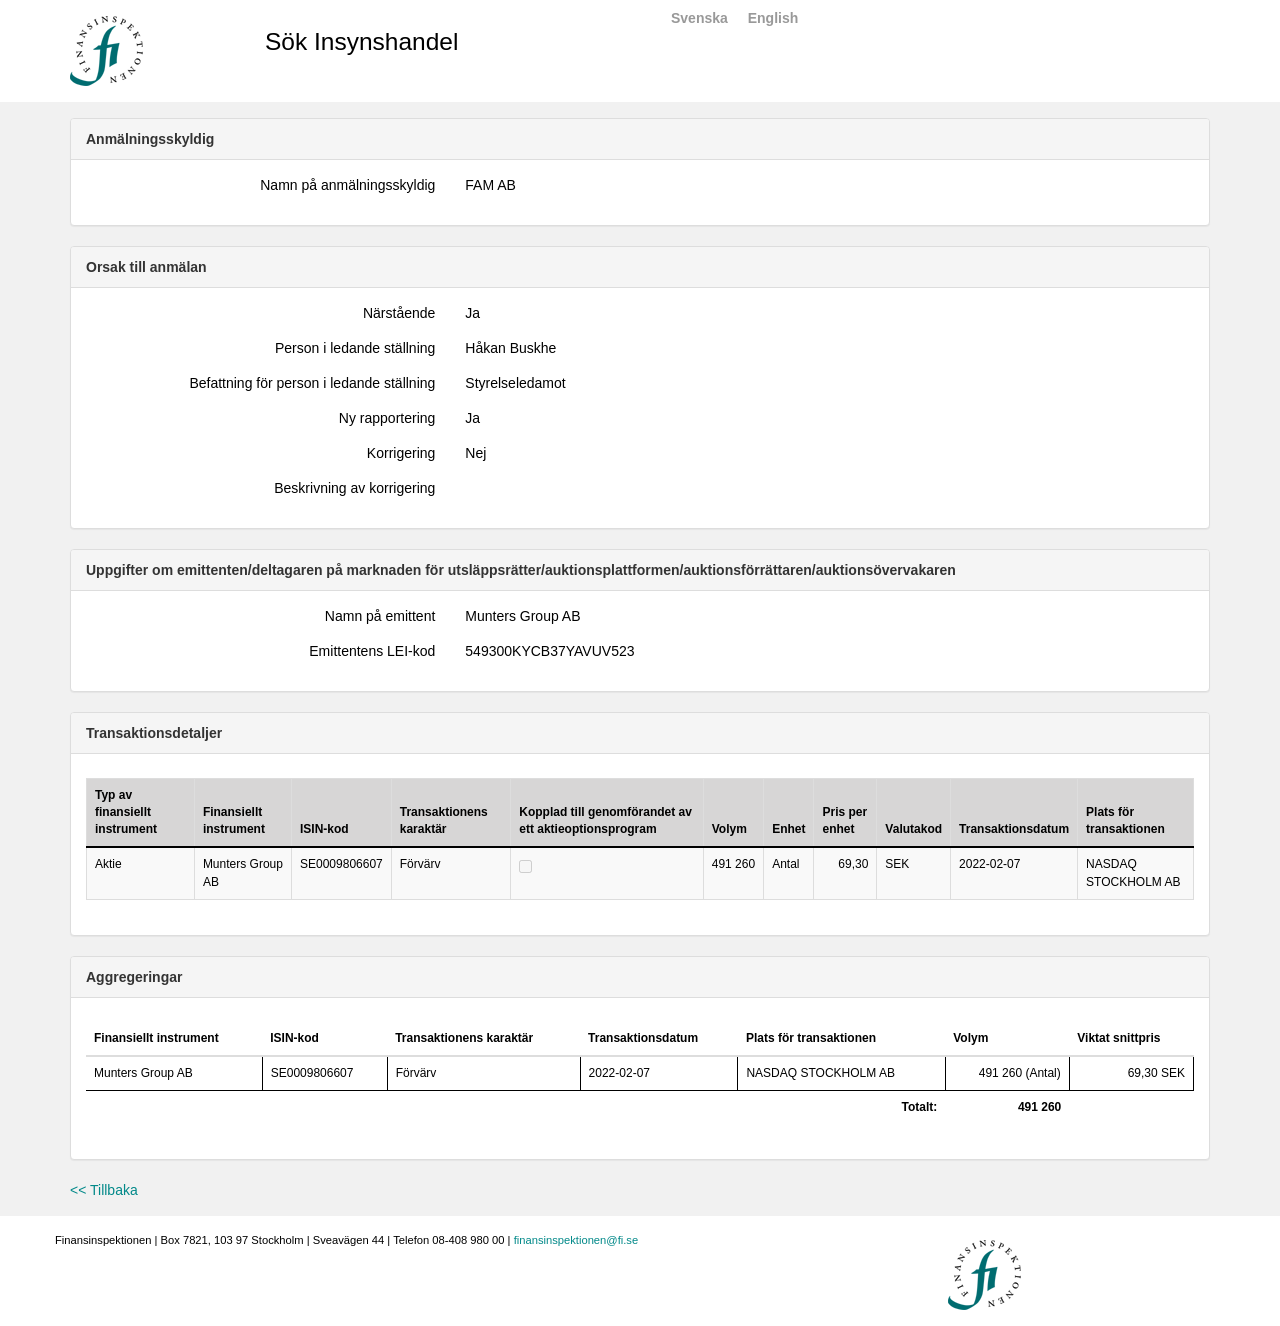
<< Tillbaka (104, 1190)
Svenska (699, 18)
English (773, 18)
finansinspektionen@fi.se (576, 1240)
